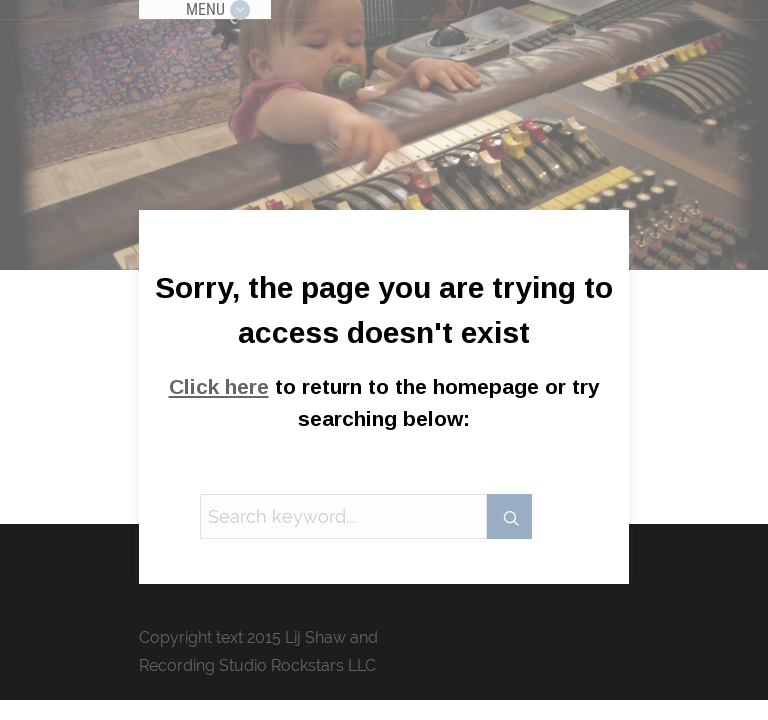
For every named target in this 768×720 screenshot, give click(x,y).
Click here (219, 386)
